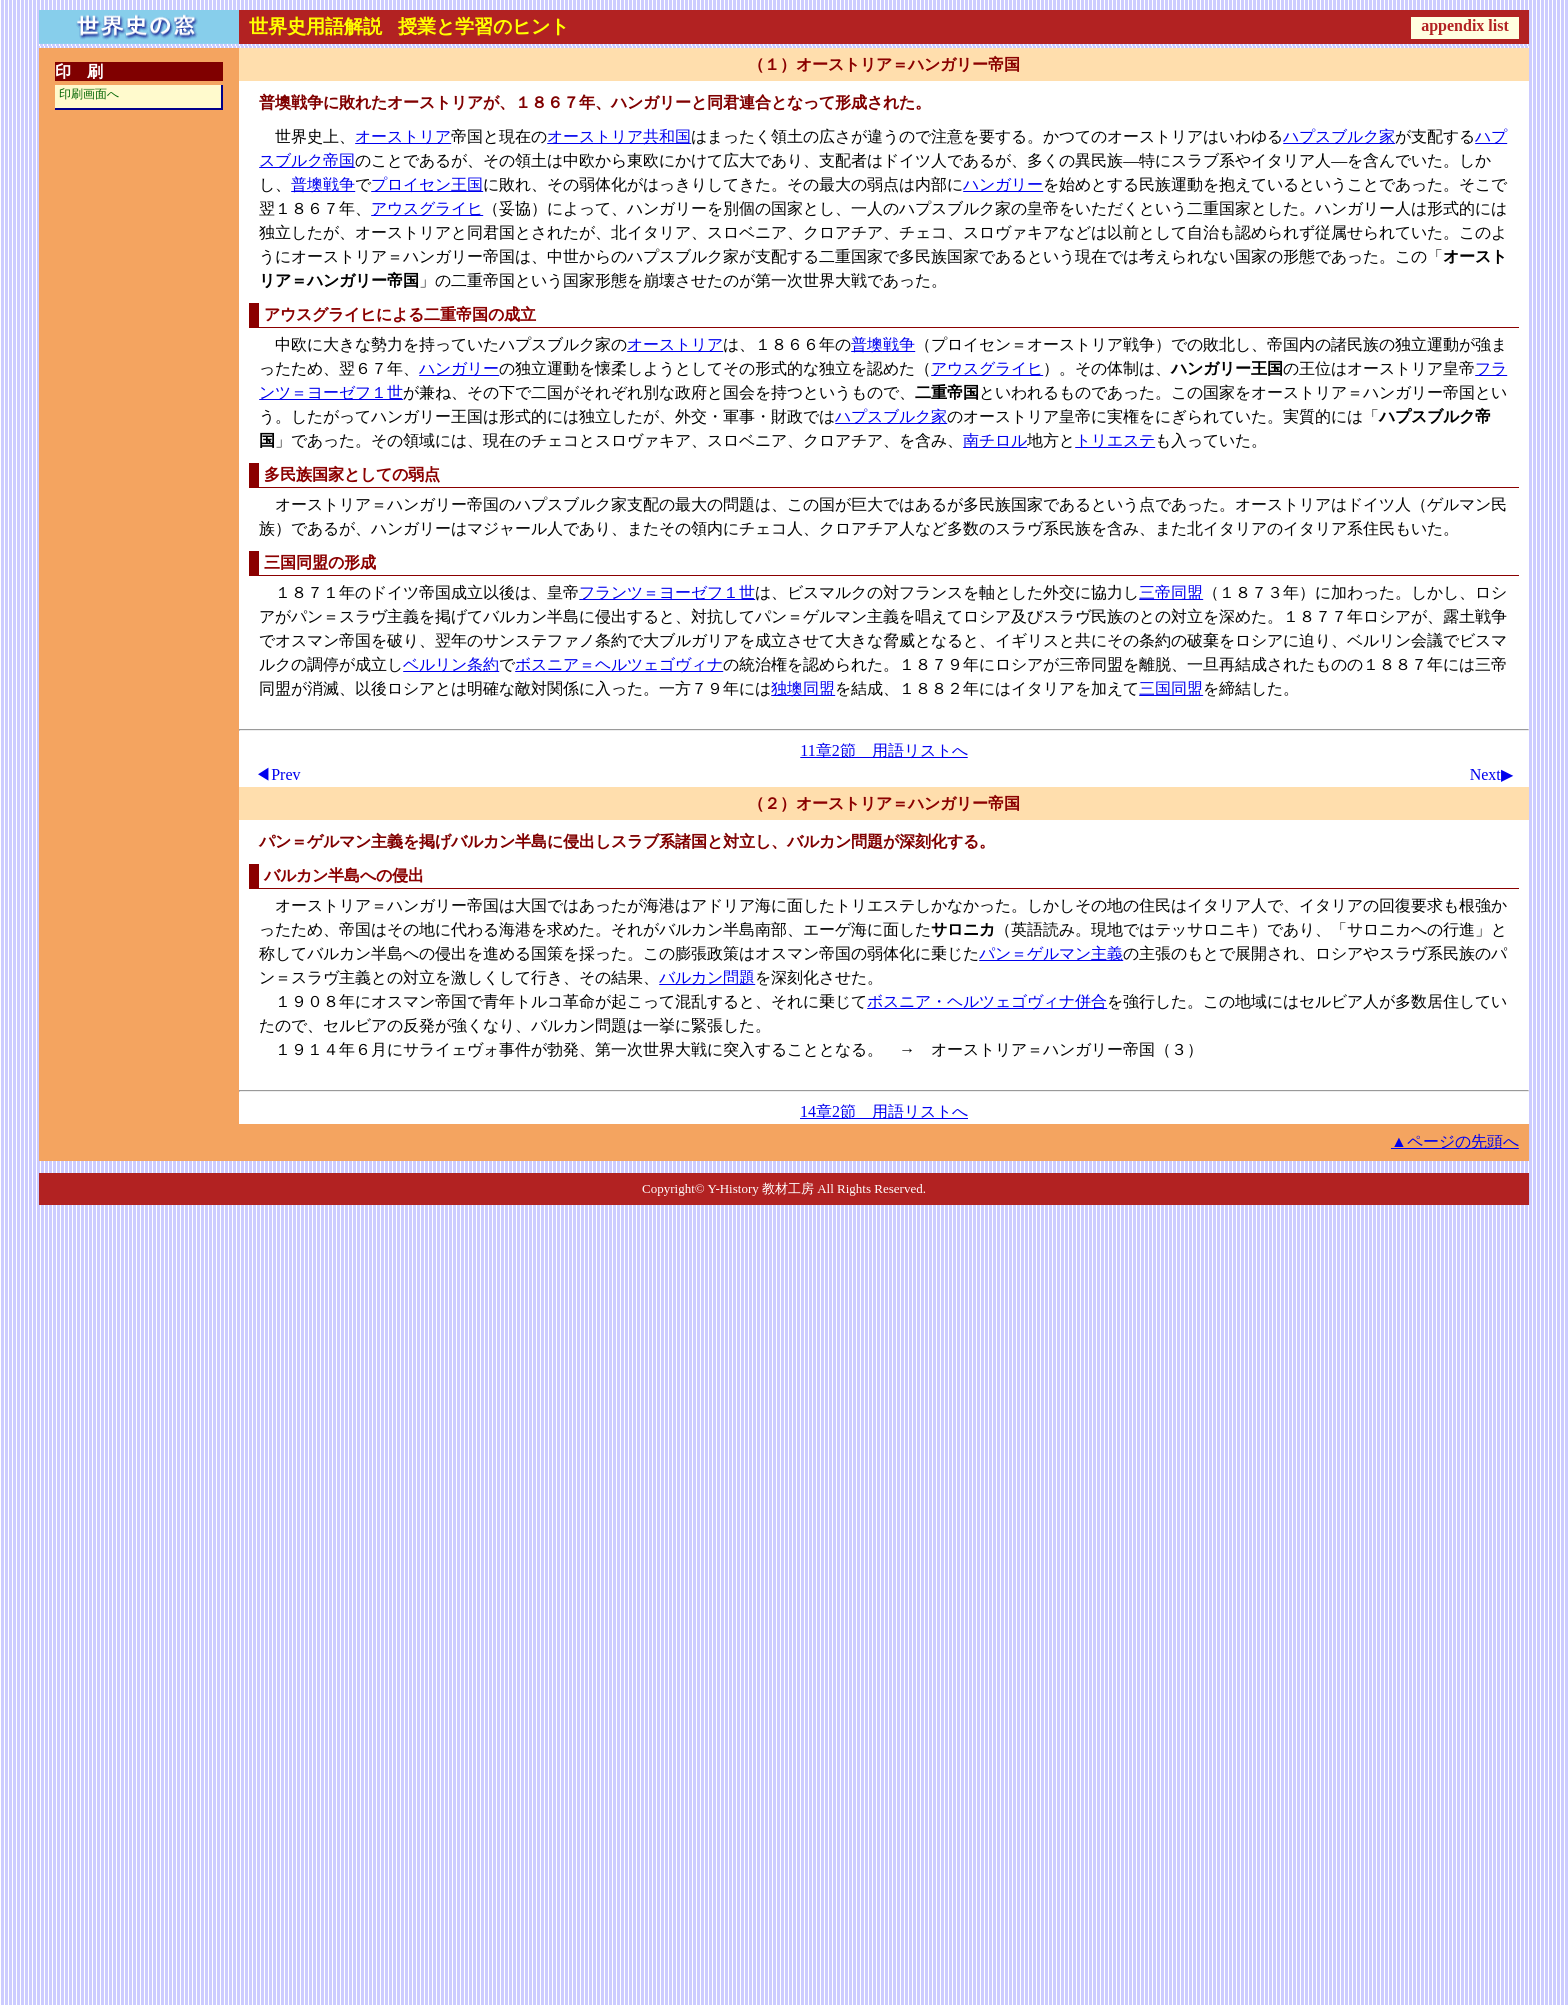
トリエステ (1115, 440)
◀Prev (277, 774)
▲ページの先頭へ (1455, 1141)
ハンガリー (1003, 184)
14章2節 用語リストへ (884, 1111)
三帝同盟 (1171, 592)
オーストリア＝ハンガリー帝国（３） (1067, 1049)
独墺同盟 (803, 688)
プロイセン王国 (427, 184)
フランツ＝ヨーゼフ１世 (667, 592)
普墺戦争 (323, 184)
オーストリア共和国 (619, 136)
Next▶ (1491, 774)
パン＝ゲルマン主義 (1051, 953)
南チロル (995, 440)
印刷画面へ (89, 94)
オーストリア (403, 136)
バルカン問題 (707, 977)
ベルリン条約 (451, 664)
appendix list (1465, 25)
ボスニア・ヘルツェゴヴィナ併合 (987, 1001)
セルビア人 (1339, 1001)
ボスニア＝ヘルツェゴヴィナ (619, 664)
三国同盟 (1171, 688)
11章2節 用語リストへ (883, 750)
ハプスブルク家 (1339, 136)
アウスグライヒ (427, 208)
